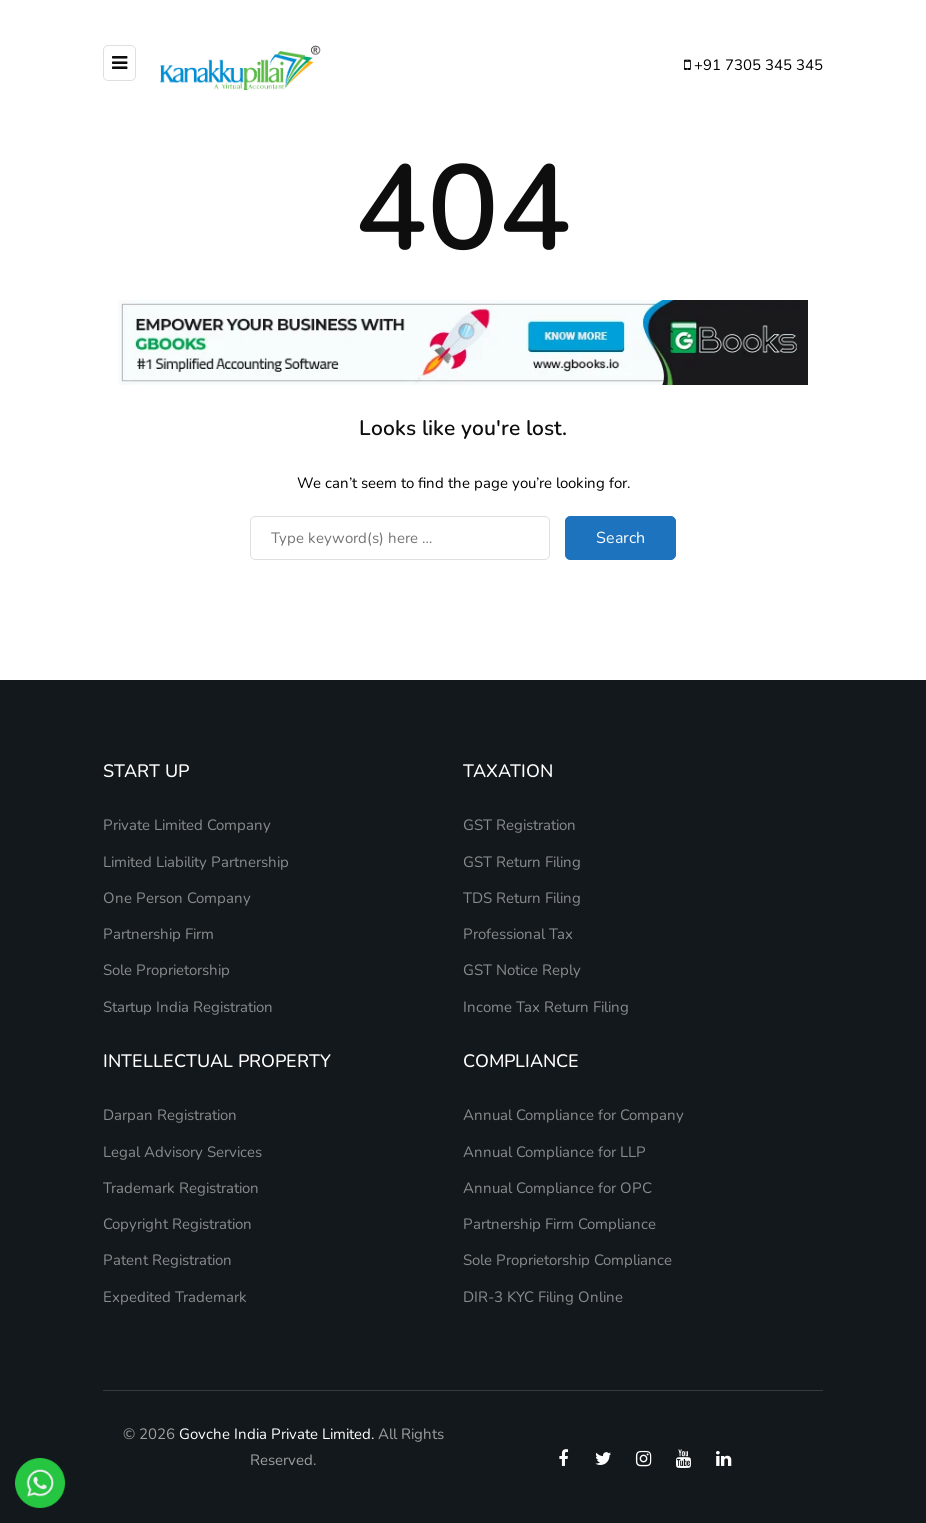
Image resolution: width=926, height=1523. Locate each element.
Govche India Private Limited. (276, 1434)
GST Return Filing (522, 862)
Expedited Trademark (175, 1297)
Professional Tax (518, 934)
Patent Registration (167, 1260)
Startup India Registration (188, 1007)
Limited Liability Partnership (196, 862)
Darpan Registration (170, 1115)
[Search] (400, 538)
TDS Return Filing (522, 898)
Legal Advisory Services (182, 1152)
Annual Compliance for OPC (557, 1188)
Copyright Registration (177, 1224)
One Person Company (177, 898)
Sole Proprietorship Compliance (567, 1260)
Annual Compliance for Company (573, 1115)
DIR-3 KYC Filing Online (543, 1297)
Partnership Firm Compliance (559, 1224)
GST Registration (519, 825)
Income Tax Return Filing (546, 1007)
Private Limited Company (187, 825)
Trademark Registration (181, 1188)
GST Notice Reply (522, 970)
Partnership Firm (158, 934)
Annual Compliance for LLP (554, 1152)
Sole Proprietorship (166, 970)
